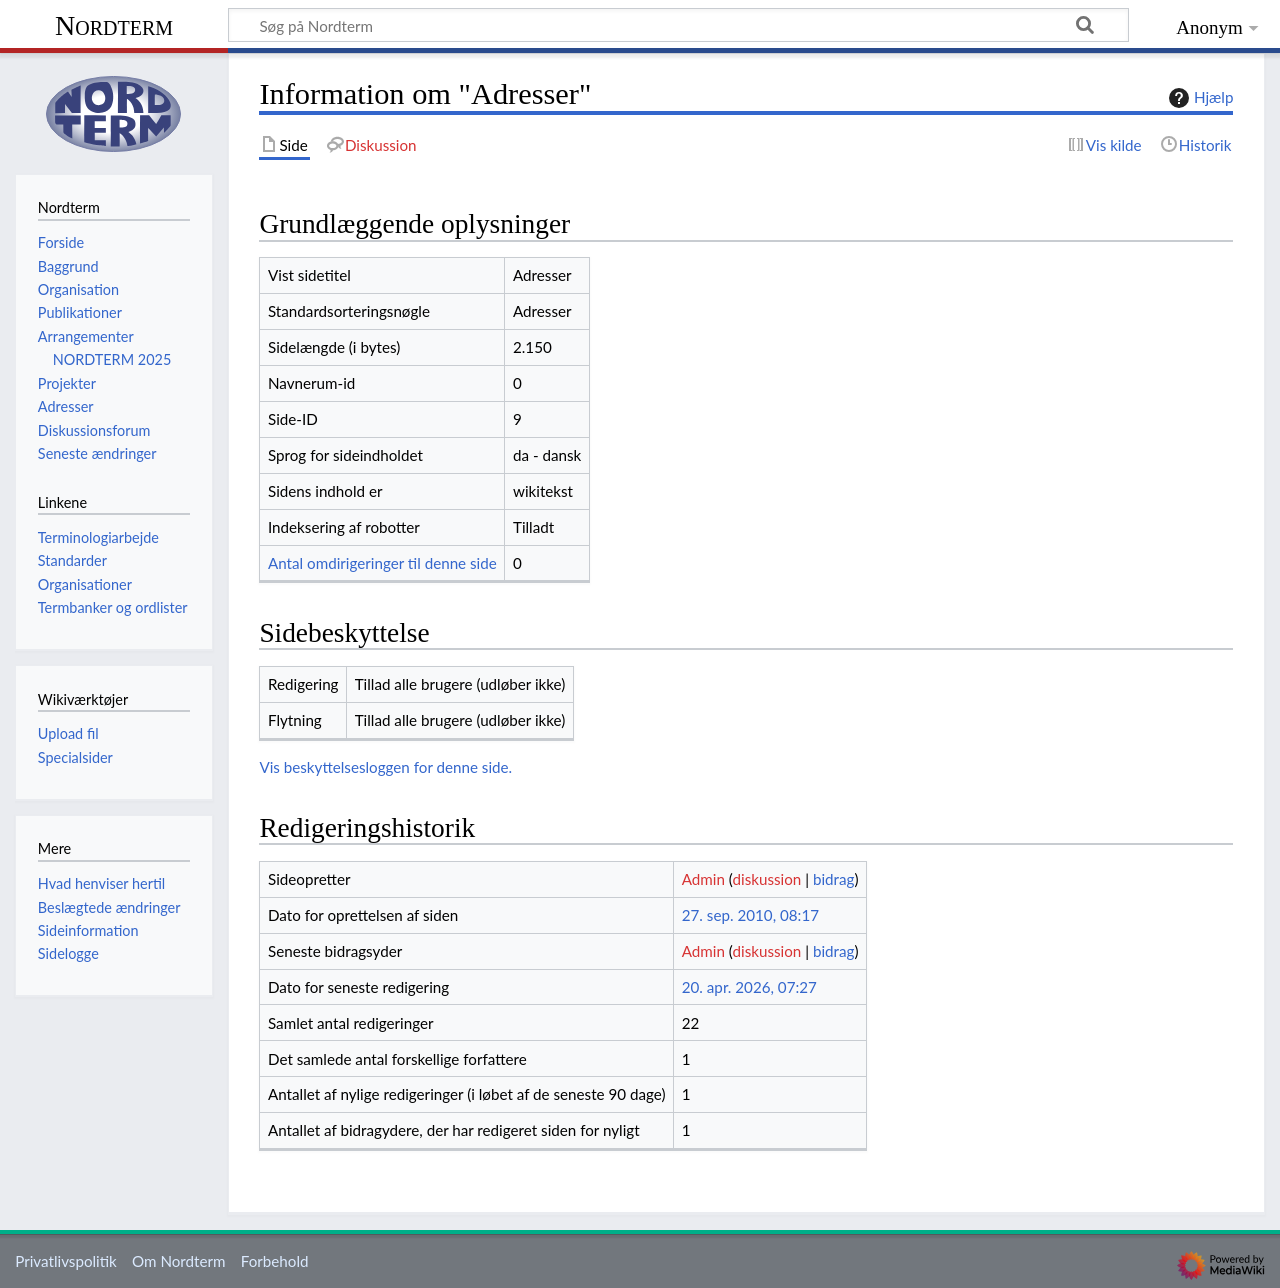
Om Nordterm (179, 1261)
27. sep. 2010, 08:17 (750, 915)
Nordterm (114, 25)
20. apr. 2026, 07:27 (749, 987)
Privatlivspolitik (66, 1261)
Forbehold (275, 1261)
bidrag (834, 879)
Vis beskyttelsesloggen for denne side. (385, 767)
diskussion (766, 879)
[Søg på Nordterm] (678, 25)
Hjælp (1198, 98)
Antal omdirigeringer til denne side (382, 563)
